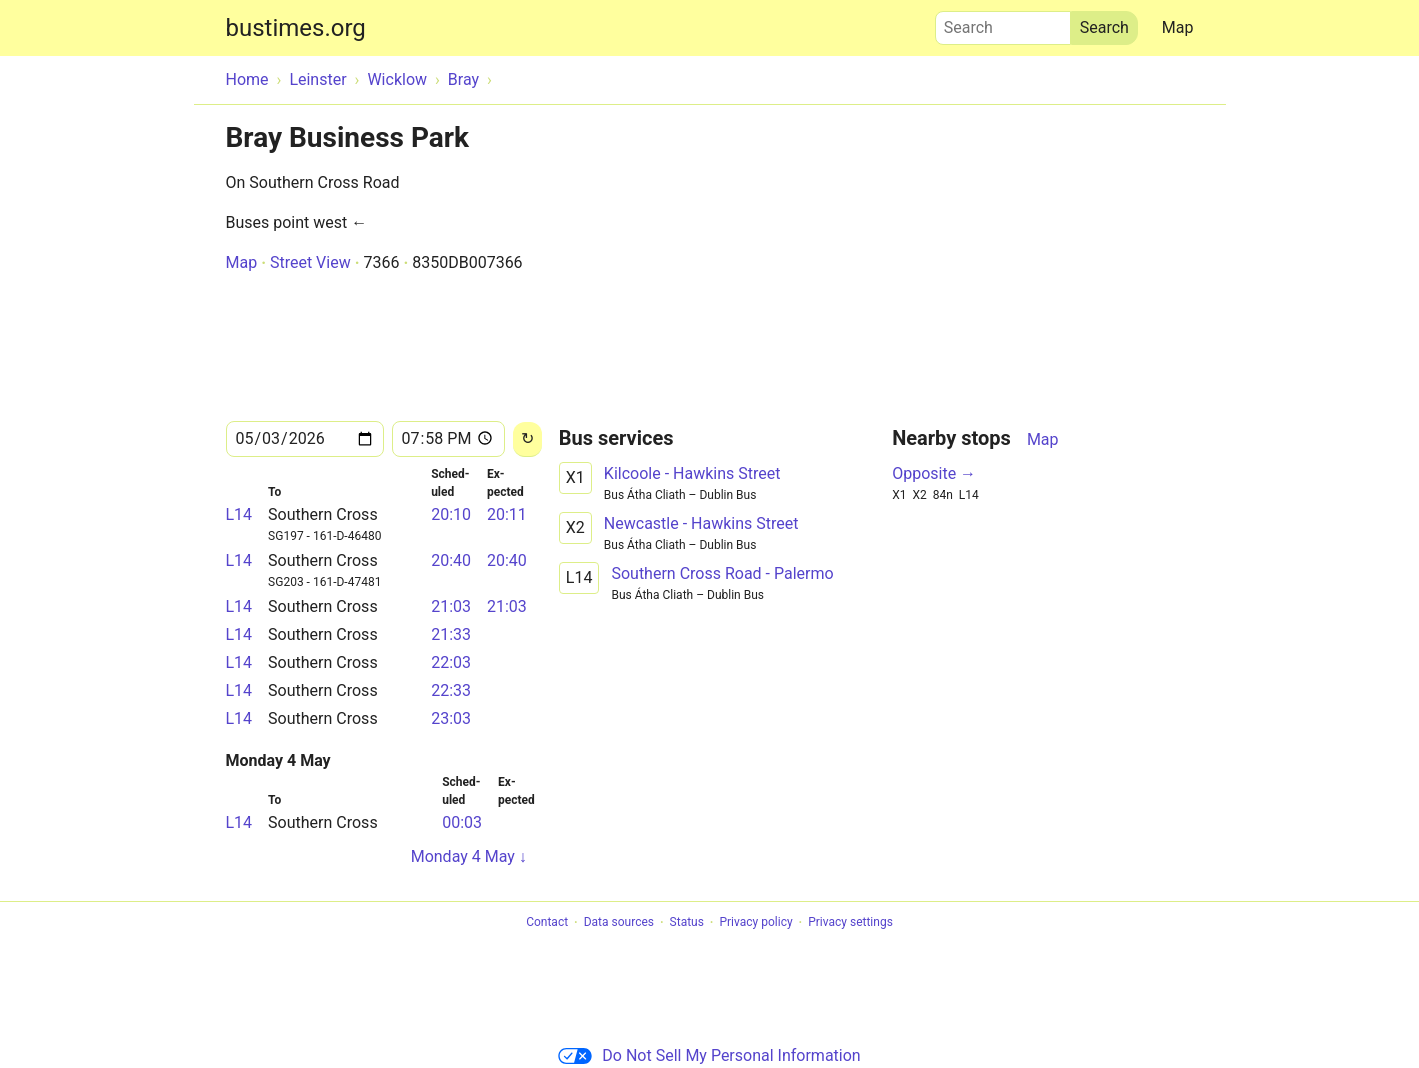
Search (1003, 23)
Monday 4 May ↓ (469, 856)
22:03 (451, 662)
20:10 (451, 514)
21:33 (451, 634)
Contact (547, 923)
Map (1178, 27)
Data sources (619, 923)
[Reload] (527, 439)
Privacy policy (755, 923)
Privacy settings (850, 923)
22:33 (451, 690)
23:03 (451, 718)
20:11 (507, 514)
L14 (239, 514)
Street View (310, 262)
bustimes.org (296, 28)
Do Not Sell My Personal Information (709, 1055)
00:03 (462, 822)
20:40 (451, 560)
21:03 (451, 606)
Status (687, 923)
